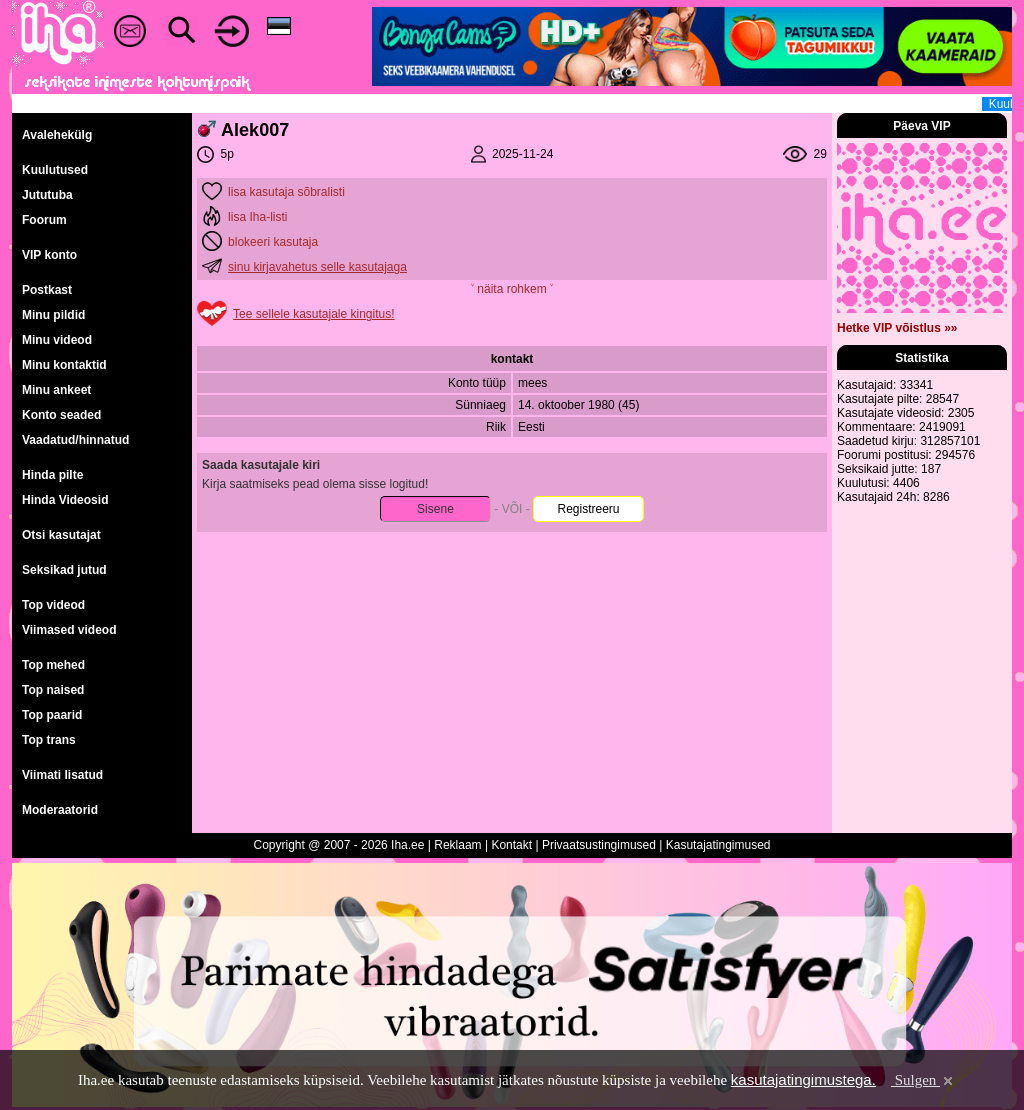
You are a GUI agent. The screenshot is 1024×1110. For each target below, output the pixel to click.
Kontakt (511, 845)
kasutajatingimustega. (803, 1079)
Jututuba (47, 195)
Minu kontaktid (64, 365)
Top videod (53, 605)
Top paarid (52, 715)
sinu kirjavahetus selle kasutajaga (317, 267)
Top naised (53, 690)
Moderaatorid (60, 810)
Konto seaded (61, 415)
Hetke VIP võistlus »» (897, 328)
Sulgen (923, 1080)
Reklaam (457, 845)
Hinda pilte (52, 475)
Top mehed (53, 665)
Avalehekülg (57, 135)
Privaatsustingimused (599, 845)
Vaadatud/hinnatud (75, 440)
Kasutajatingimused (718, 845)
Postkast (47, 290)
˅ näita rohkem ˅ (512, 289)
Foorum (44, 220)
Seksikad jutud (64, 570)
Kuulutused (55, 170)
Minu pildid (53, 315)
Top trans (49, 740)
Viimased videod (69, 630)
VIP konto (49, 255)
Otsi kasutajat (61, 535)
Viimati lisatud (62, 775)
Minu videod (57, 340)
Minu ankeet (56, 390)
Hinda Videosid (65, 500)
